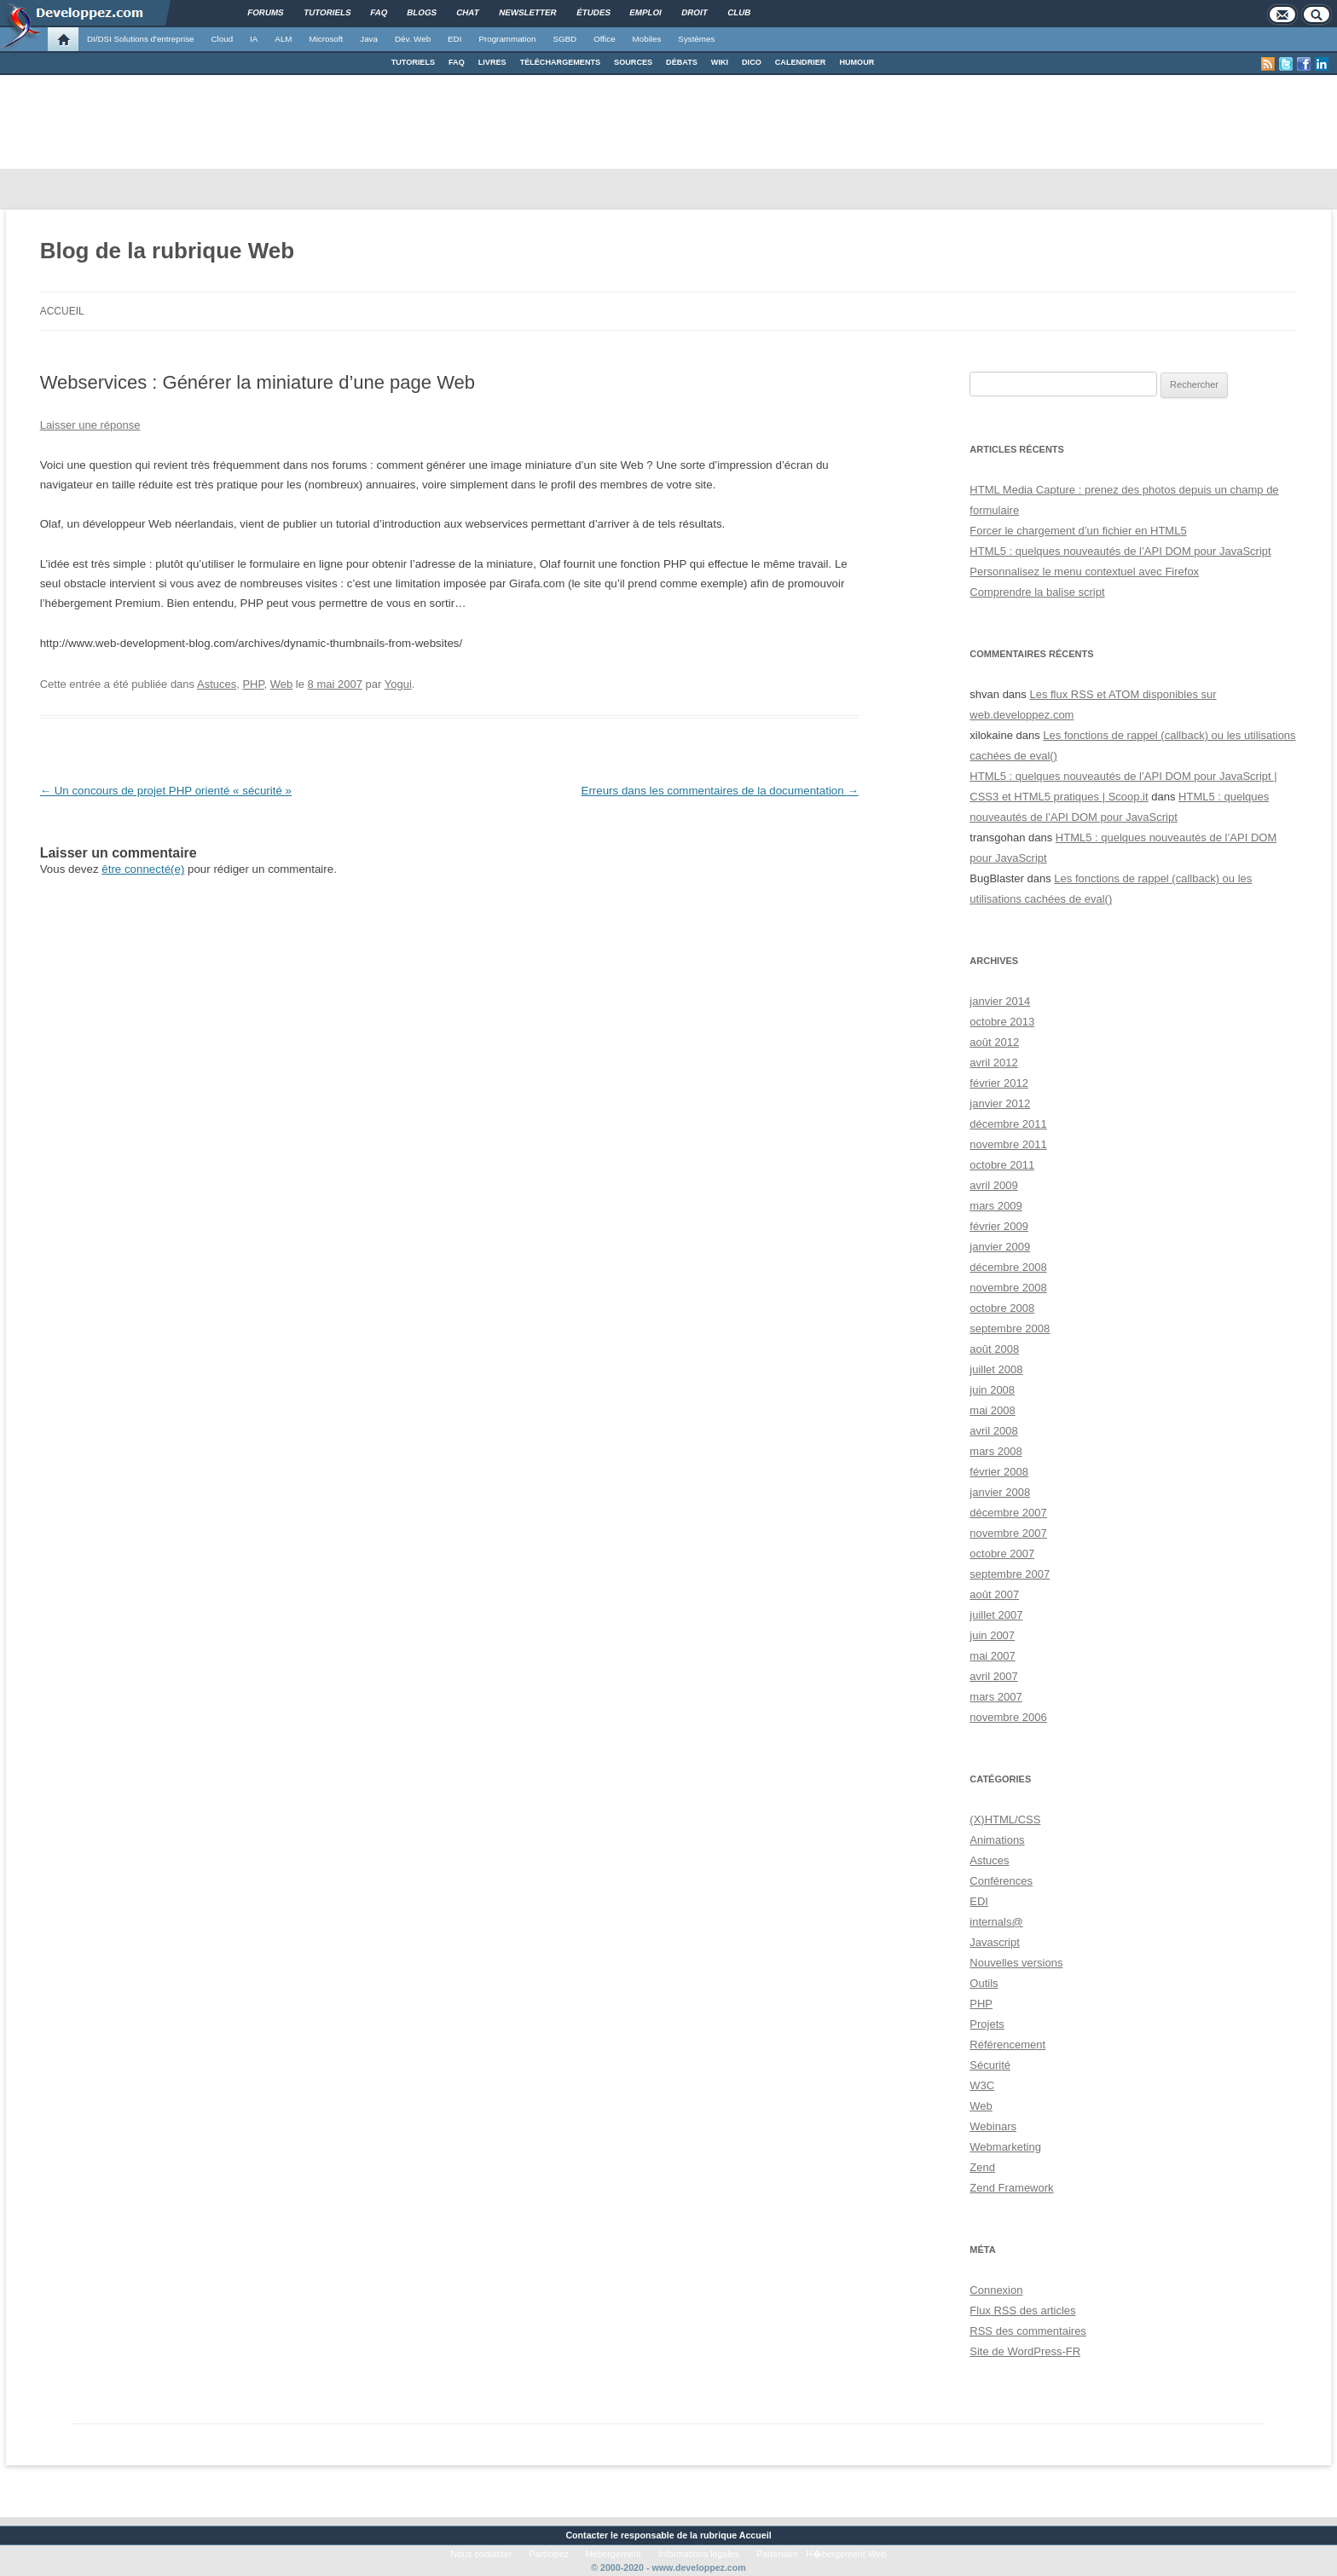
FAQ (457, 62)
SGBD (564, 38)
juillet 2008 (995, 1369)
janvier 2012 (999, 1103)
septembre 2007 (1009, 1574)
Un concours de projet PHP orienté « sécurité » (166, 790)
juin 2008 (992, 1389)
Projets (986, 2024)
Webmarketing (1005, 2146)
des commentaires (1027, 2331)
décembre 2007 (1007, 1512)
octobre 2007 (1001, 1553)
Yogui (398, 684)
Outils (983, 1983)
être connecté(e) (142, 869)
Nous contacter (481, 2554)
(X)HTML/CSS (1004, 1819)
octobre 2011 (1001, 1164)
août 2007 (994, 1594)
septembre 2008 (1009, 1328)
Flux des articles (1022, 2310)
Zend (982, 2167)
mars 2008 (995, 1451)
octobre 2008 (1001, 1308)
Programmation (506, 38)
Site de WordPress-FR (1024, 2351)
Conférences (1001, 1880)
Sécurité (989, 2065)
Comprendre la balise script (1036, 592)
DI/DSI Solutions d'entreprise (140, 38)
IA (254, 38)
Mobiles (647, 38)
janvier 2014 (999, 1001)
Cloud (222, 38)
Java (369, 38)
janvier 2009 (999, 1246)
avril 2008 (993, 1430)
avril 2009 (993, 1185)
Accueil (62, 311)
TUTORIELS (413, 62)
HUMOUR (856, 62)
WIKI (719, 62)
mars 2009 (995, 1205)
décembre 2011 (1007, 1124)
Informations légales (698, 2554)
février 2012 (998, 1083)
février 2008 (998, 1471)
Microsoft (327, 38)
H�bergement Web (846, 2554)
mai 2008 (992, 1410)
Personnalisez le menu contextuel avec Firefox (1084, 571)
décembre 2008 (1007, 1267)
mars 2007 (995, 1696)
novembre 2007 (1007, 1533)
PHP (252, 684)
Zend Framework (1011, 2187)
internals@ (995, 1921)
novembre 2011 (1007, 1144)
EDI (454, 38)
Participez (549, 2554)
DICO (751, 62)
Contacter (586, 2535)
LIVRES (492, 62)
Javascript (994, 1942)
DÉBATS (681, 62)
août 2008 (994, 1349)
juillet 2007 (995, 1615)
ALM (283, 38)
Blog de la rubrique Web (167, 250)
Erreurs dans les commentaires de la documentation (720, 790)
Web (281, 684)
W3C (981, 2085)
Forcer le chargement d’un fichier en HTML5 (1077, 530)
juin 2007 (992, 1635)
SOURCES (633, 62)
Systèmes (696, 38)
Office (604, 38)
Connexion (995, 2290)
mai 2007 (992, 1655)
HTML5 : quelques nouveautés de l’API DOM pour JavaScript (1119, 551)
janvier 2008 (999, 1492)
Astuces (216, 684)
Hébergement (613, 2554)
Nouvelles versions (1015, 1962)
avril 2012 (993, 1062)
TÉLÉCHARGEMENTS (560, 62)
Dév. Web (413, 38)
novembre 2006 (1007, 1717)
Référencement (1007, 2044)
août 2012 (994, 1042)
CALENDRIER (800, 62)
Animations (996, 1840)
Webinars (992, 2126)
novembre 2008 (1007, 1287)
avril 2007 (993, 1676)
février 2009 (998, 1226)
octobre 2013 (1001, 1021)
